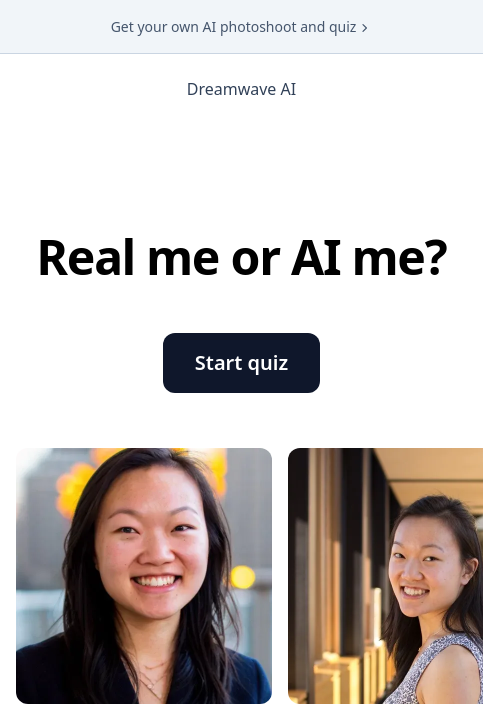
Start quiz (241, 362)
